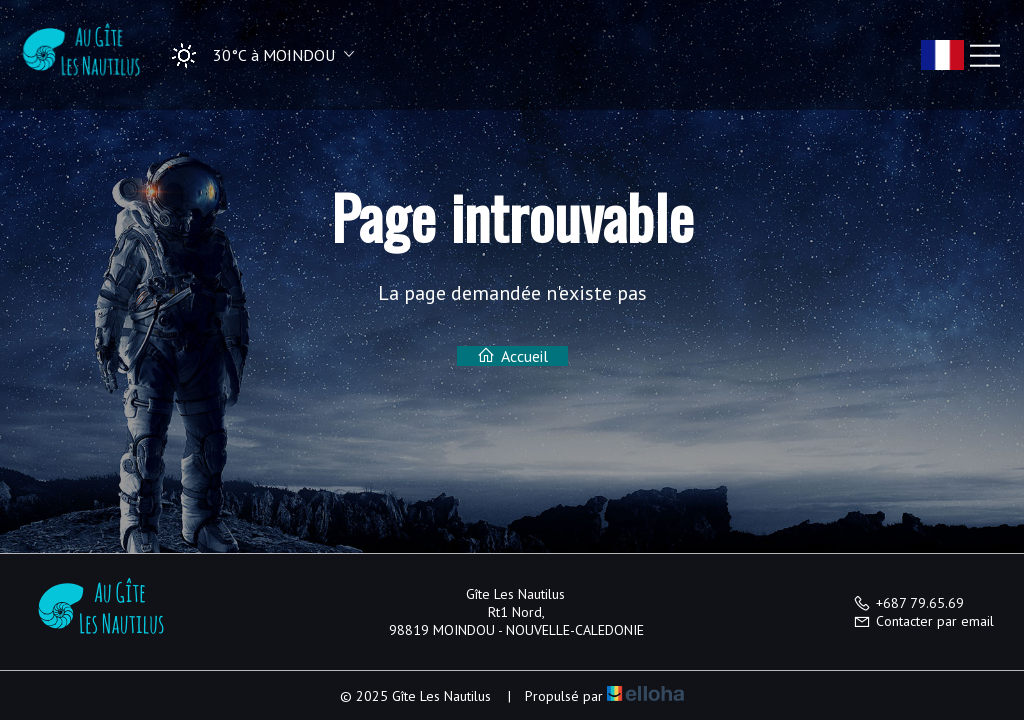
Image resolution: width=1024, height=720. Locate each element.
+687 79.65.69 (908, 603)
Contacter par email (923, 621)
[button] (256, 55)
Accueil (512, 356)
